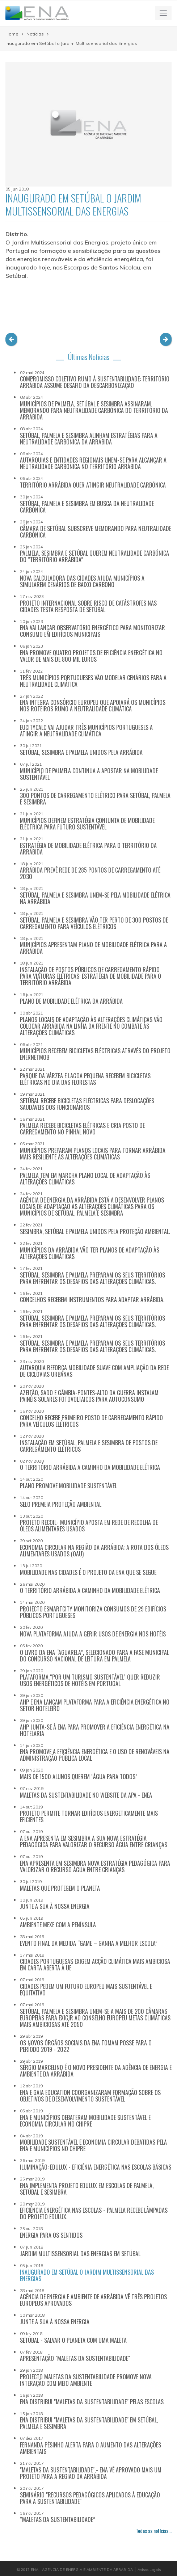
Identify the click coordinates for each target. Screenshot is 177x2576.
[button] (11, 339)
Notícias (35, 34)
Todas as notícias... (154, 2530)
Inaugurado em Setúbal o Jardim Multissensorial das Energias (71, 43)
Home (11, 34)
